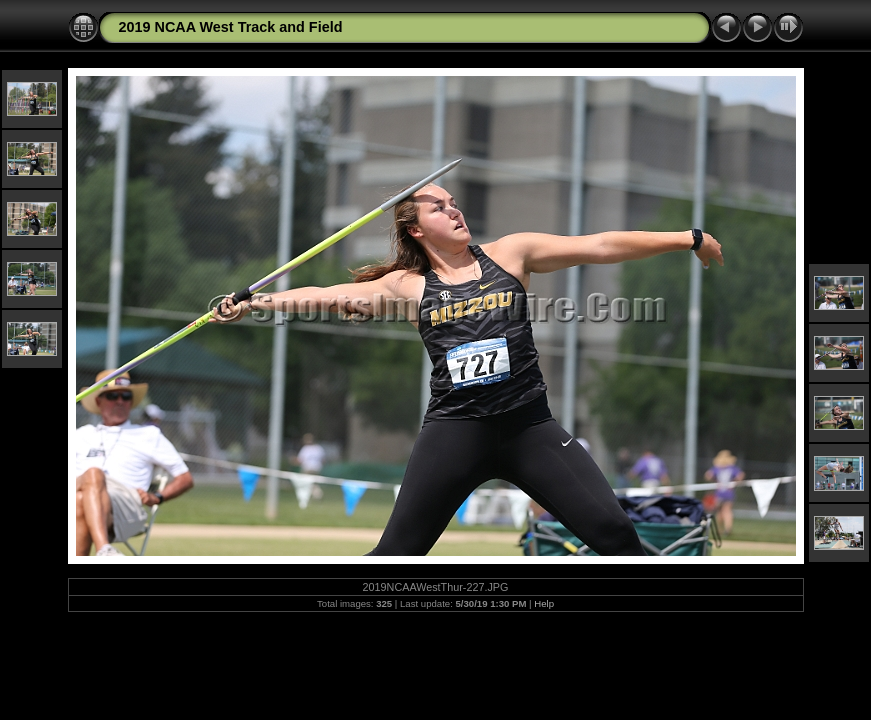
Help (544, 603)
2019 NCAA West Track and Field (231, 27)
